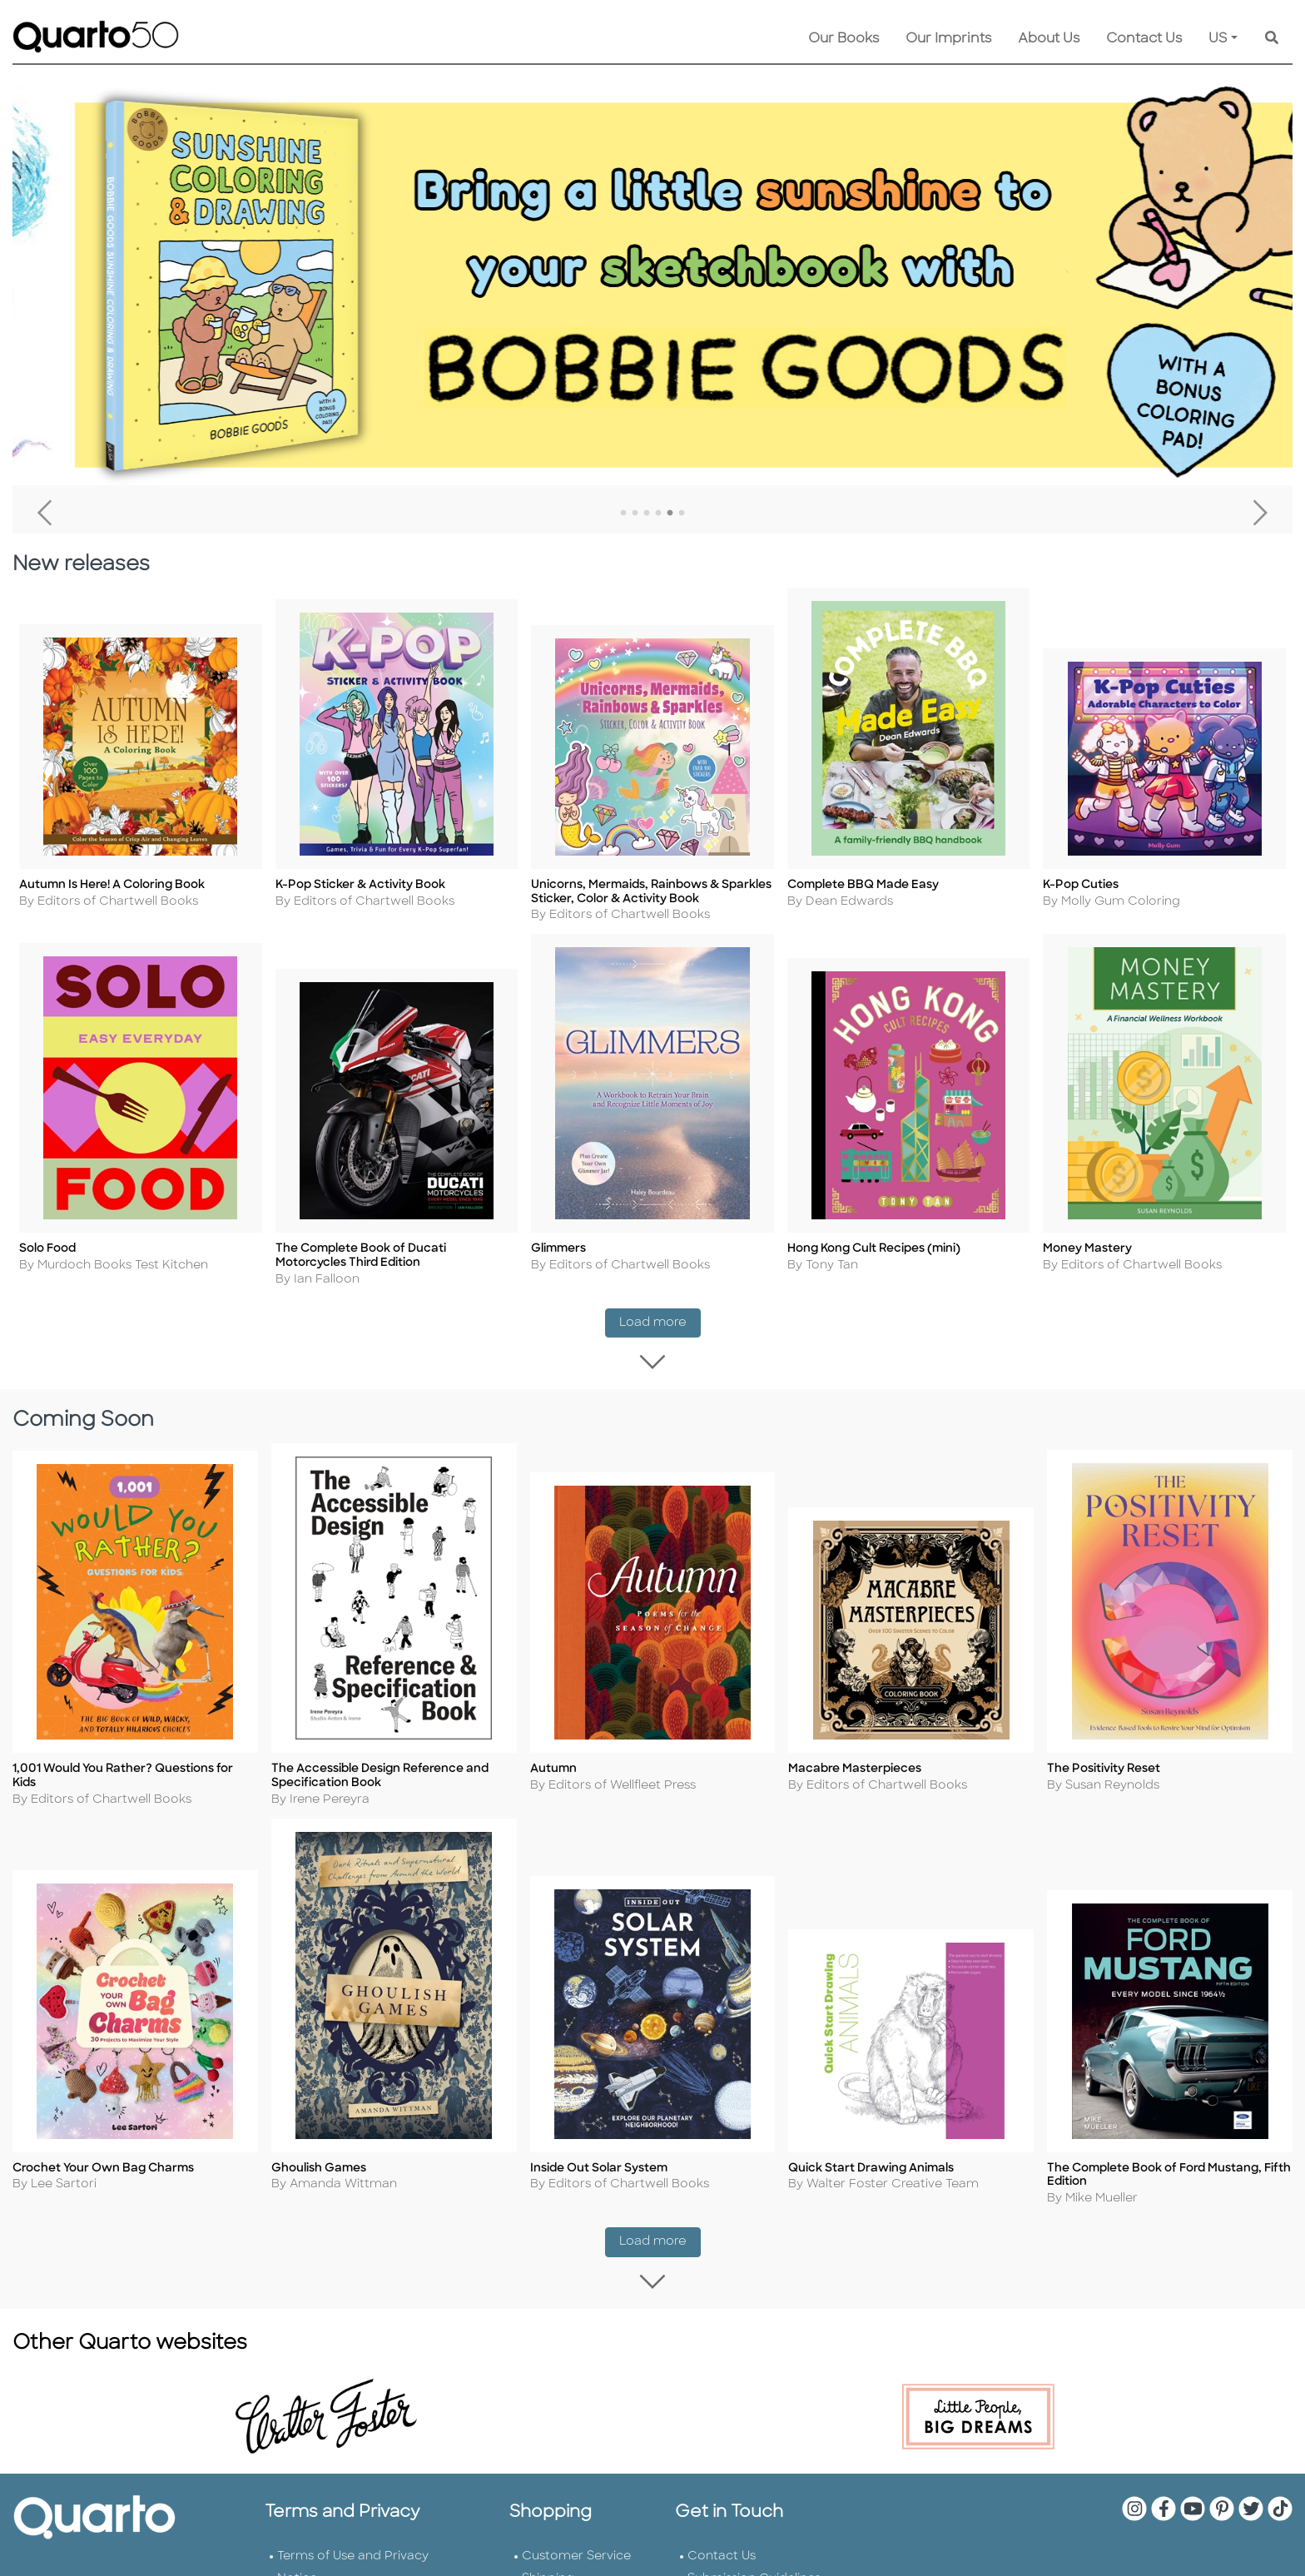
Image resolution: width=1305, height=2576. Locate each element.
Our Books (843, 39)
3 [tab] (646, 513)
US (1218, 39)
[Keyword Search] (1271, 39)
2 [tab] (635, 513)
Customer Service (576, 2555)
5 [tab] (670, 513)
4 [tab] (658, 513)
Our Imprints (948, 39)
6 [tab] (681, 513)
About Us (1048, 39)
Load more (660, 1313)
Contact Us (1144, 39)
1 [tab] (623, 513)
